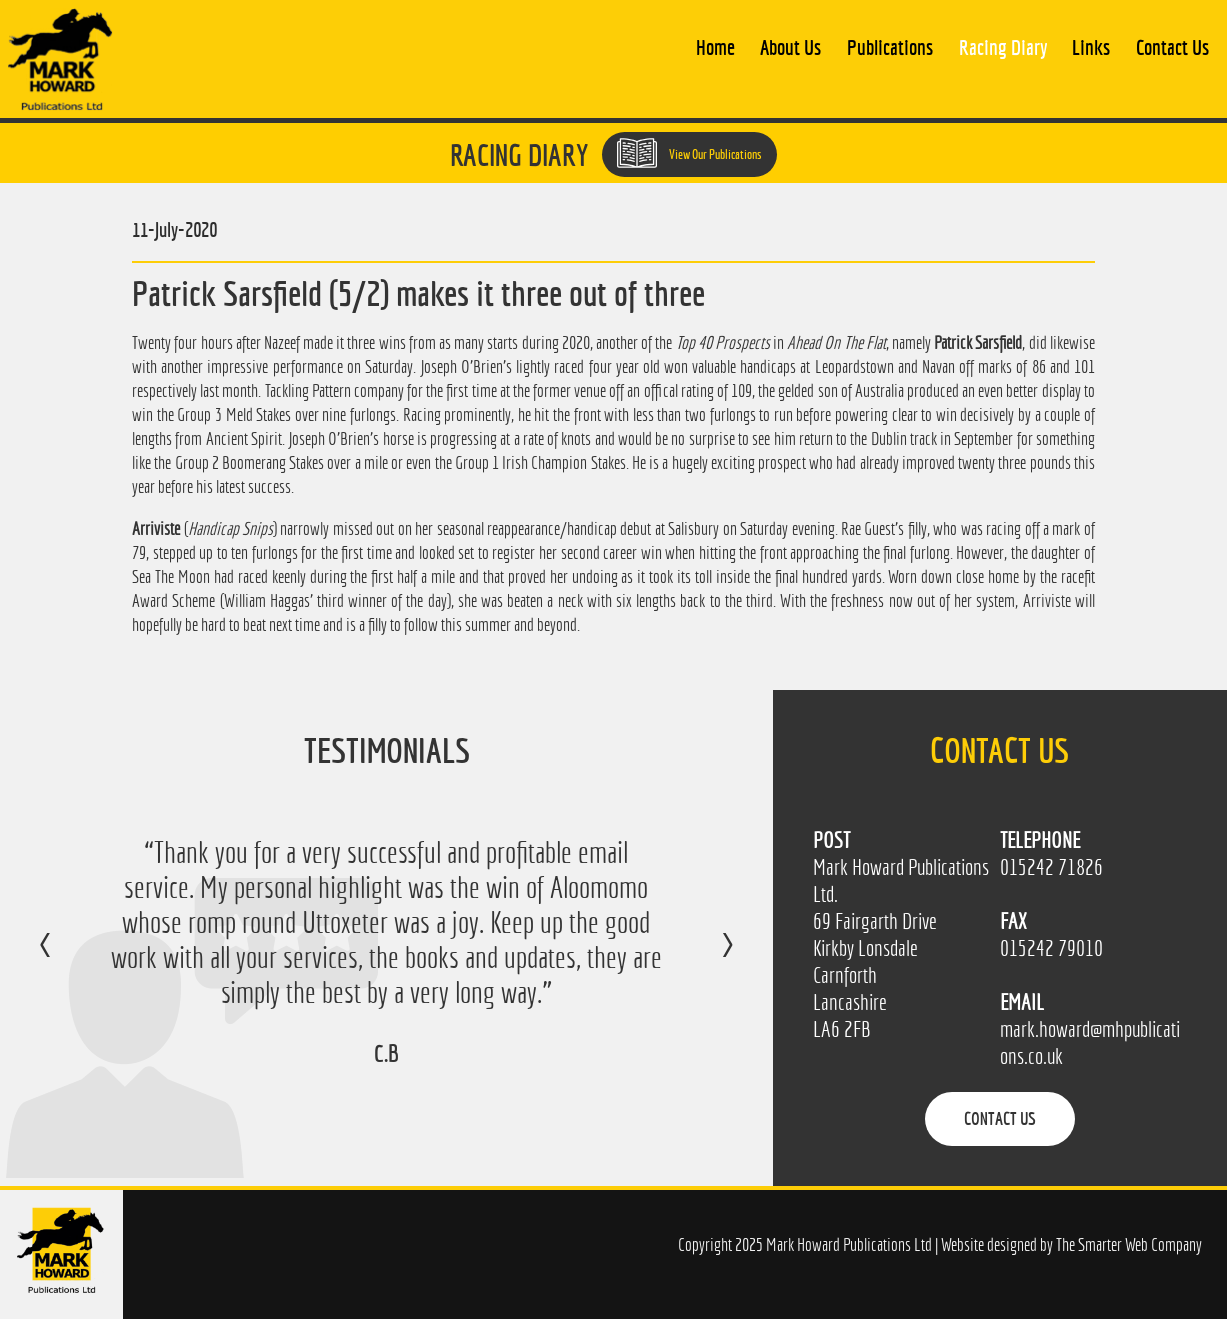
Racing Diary (1003, 47)
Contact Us (1172, 47)
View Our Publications (689, 153)
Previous (65, 959)
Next (707, 959)
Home (715, 47)
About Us (790, 47)
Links (1091, 47)
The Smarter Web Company (1129, 1244)
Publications (890, 47)
